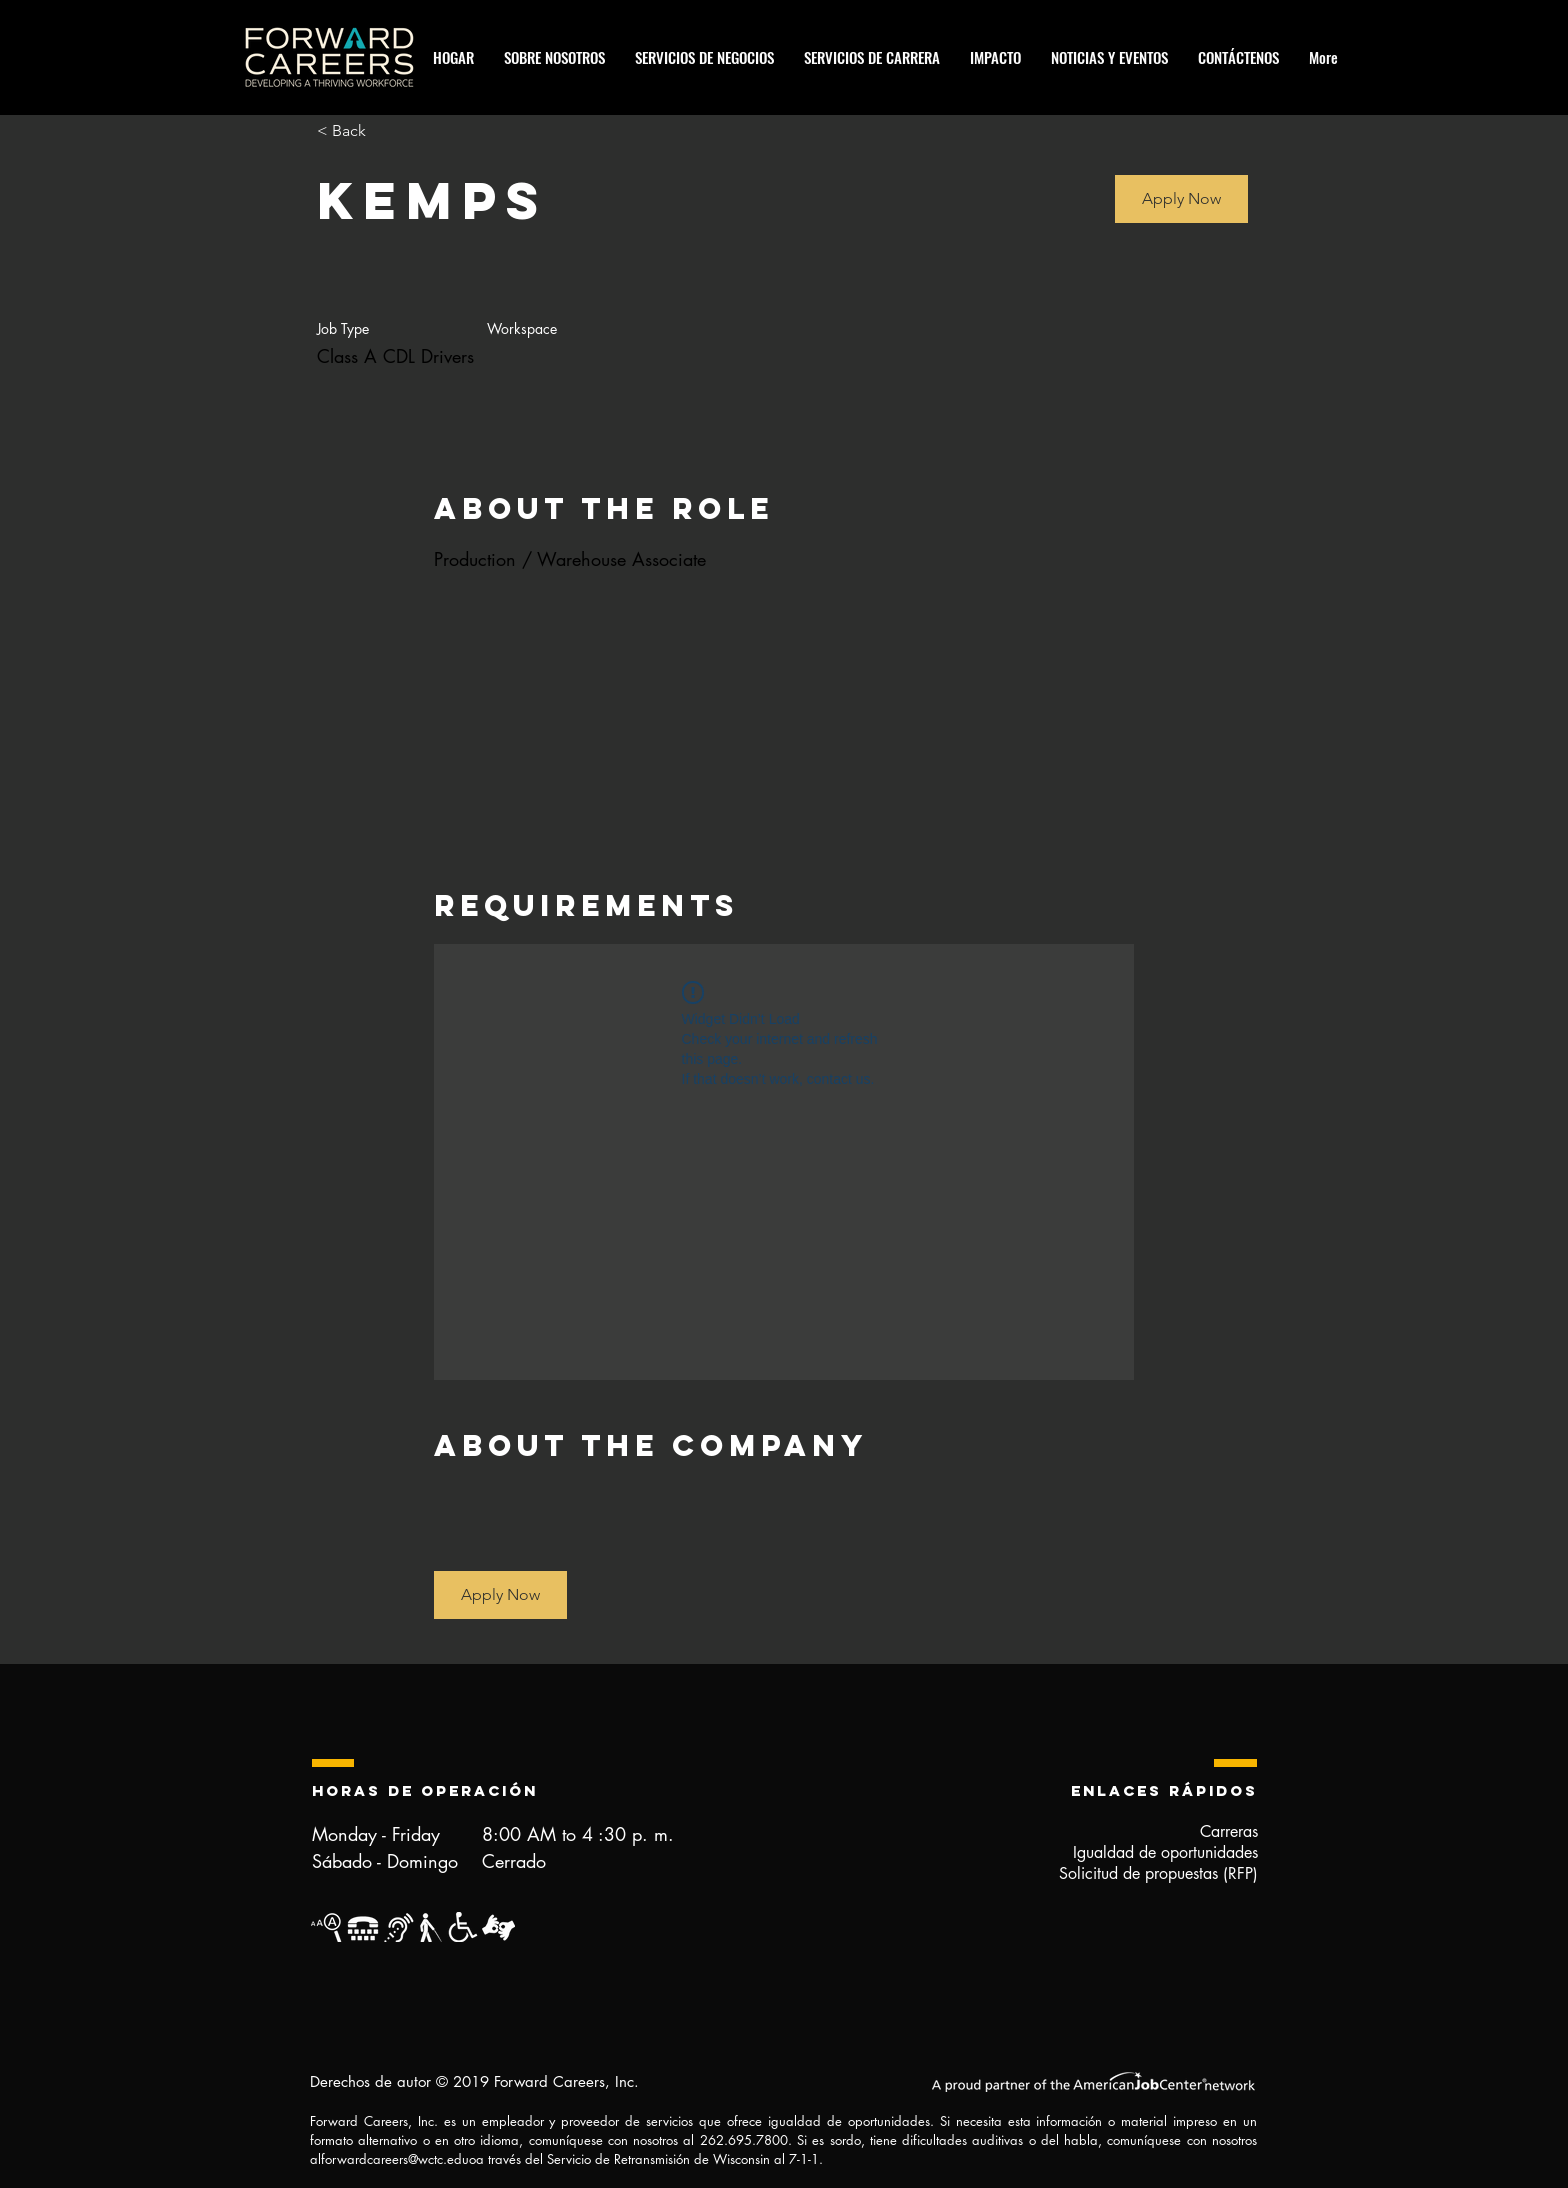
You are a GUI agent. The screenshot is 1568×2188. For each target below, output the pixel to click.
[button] (1181, 199)
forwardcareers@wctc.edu (395, 2159)
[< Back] (388, 131)
